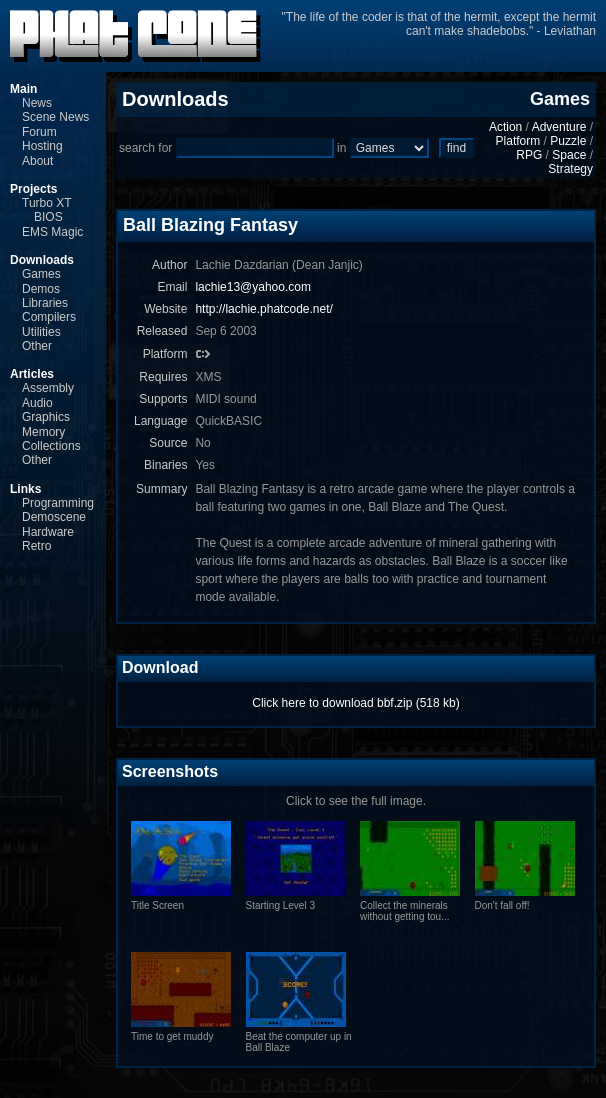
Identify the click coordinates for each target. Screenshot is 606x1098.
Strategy (570, 169)
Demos (41, 289)
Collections (51, 446)
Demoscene (54, 517)
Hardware (48, 532)
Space (569, 155)
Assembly (48, 388)
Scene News (55, 117)
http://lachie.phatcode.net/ (263, 309)
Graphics (46, 417)
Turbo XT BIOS (46, 210)
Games (41, 274)
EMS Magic (52, 232)
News (37, 103)
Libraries (45, 303)
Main (23, 89)
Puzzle (568, 141)
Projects (33, 189)
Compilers (49, 317)
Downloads (42, 260)
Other (37, 346)
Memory (43, 432)
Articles (32, 374)
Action (505, 127)
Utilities (41, 332)
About (37, 161)
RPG (529, 155)
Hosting (42, 146)
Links (25, 489)
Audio (37, 403)
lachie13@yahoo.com (253, 287)
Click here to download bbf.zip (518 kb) (355, 703)
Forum (39, 132)
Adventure (559, 127)
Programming (58, 503)
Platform (518, 141)
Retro (36, 546)
